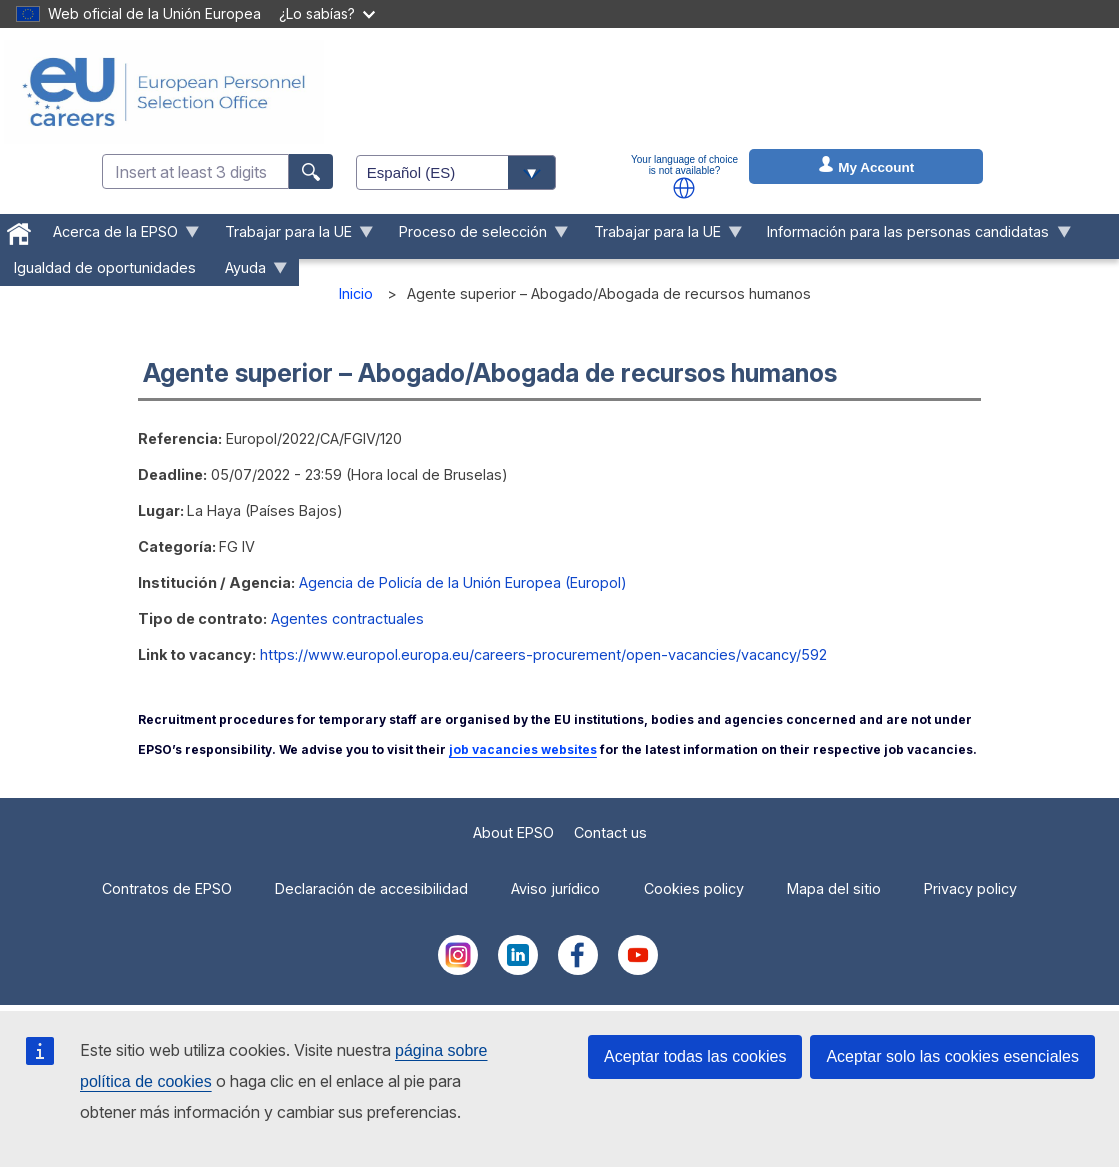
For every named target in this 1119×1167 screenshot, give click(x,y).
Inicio (356, 293)
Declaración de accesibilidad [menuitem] (371, 888)
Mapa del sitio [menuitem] (834, 888)
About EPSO (513, 832)
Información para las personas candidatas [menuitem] (912, 236)
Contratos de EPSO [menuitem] (167, 888)
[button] (684, 188)
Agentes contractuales (347, 618)
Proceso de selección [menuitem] (476, 236)
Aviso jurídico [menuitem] (555, 888)
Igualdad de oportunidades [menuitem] (105, 267)
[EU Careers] (164, 92)
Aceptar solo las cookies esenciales (952, 1056)
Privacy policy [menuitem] (970, 888)
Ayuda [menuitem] (249, 272)
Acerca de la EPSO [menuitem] (119, 236)
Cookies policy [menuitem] (694, 888)
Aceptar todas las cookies (695, 1056)
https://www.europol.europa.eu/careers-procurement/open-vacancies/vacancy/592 (543, 654)
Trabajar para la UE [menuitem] (292, 236)
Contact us (610, 832)
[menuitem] (19, 230)
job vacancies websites (523, 749)
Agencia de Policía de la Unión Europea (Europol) (463, 582)
